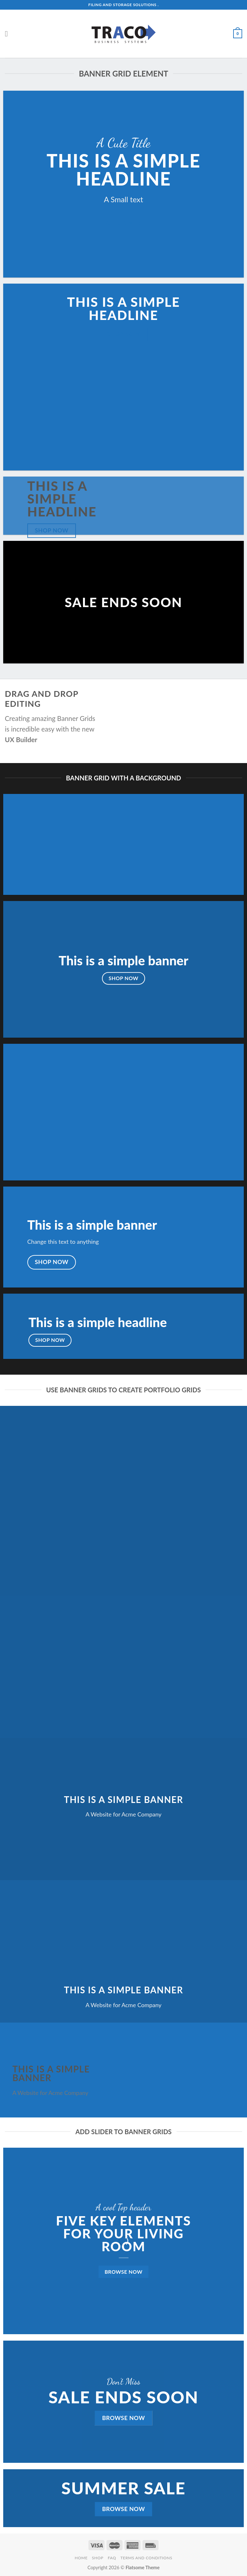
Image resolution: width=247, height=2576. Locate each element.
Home (81, 2557)
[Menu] (9, 33)
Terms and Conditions (146, 2557)
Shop (98, 2557)
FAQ (112, 2557)
